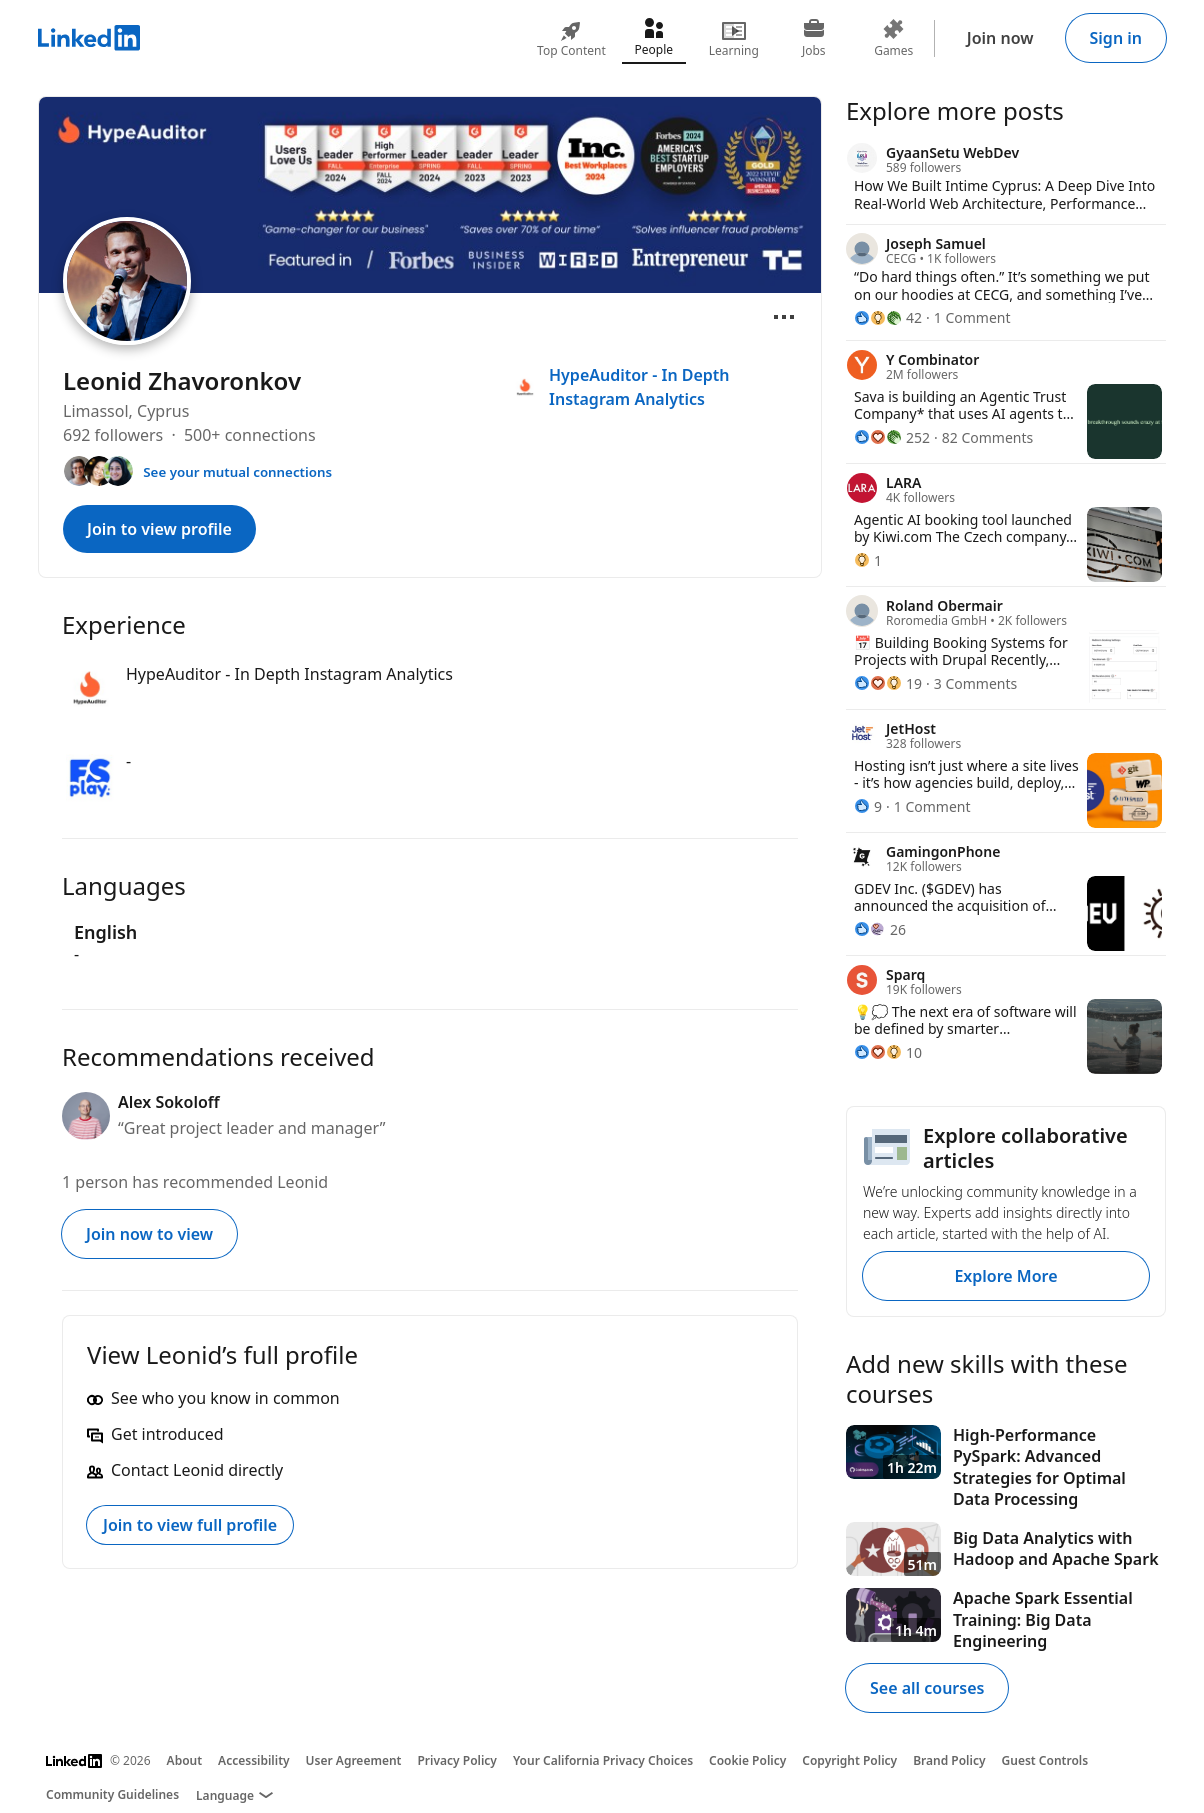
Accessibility (254, 1760)
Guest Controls (1045, 1760)
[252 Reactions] (892, 437)
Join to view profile (159, 529)
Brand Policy (949, 1760)
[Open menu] (784, 317)
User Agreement (354, 1760)
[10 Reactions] (888, 1052)
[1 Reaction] (868, 560)
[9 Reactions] (868, 806)
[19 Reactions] (888, 683)
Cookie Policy (747, 1760)
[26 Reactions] (880, 929)
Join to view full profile (190, 1525)
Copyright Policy (849, 1760)
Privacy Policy (456, 1760)
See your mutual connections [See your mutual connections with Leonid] (237, 472)
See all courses (927, 1688)
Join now (1000, 38)
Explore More (1005, 1276)
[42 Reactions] (888, 317)
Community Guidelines (112, 1794)
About (185, 1760)
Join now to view (149, 1234)
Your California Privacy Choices (603, 1760)
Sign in (1116, 38)
